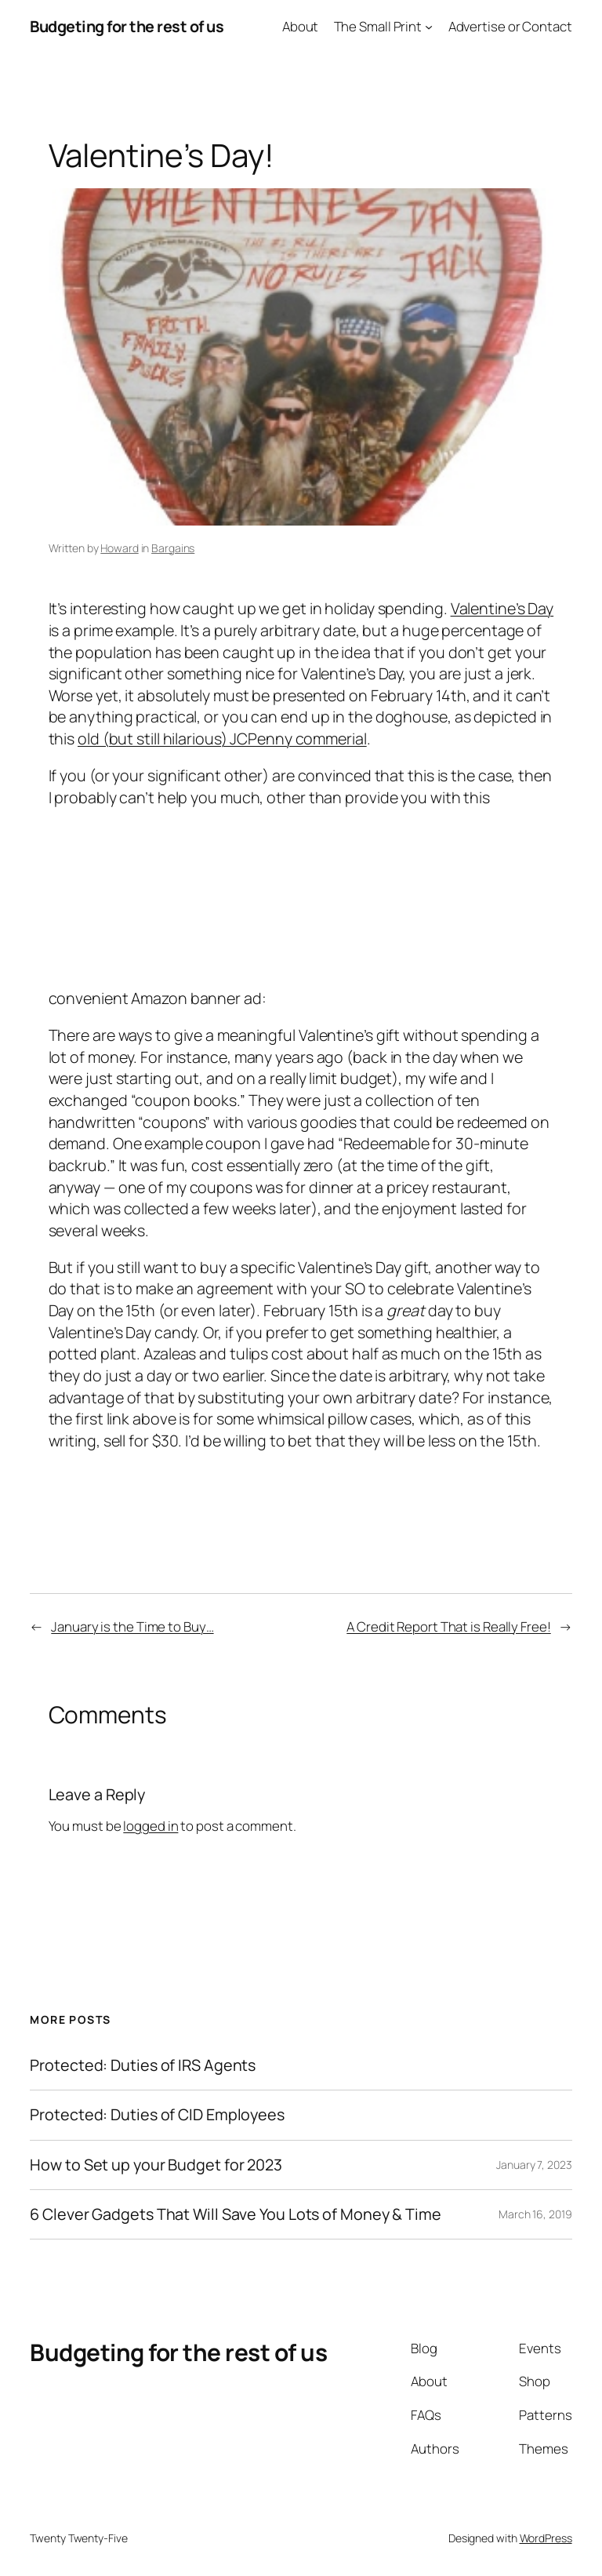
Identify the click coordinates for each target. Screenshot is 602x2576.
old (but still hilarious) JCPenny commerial (222, 738)
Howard (119, 547)
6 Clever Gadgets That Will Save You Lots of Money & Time (235, 2214)
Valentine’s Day (502, 608)
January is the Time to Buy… (132, 1626)
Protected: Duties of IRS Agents (143, 2065)
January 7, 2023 (534, 2164)
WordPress (546, 2538)
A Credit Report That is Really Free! (448, 1626)
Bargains (172, 547)
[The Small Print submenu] (429, 27)
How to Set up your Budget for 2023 (156, 2165)
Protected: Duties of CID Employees (157, 2114)
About (300, 26)
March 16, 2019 (535, 2214)
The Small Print (378, 26)
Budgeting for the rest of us (126, 26)
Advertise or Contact (510, 26)
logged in (150, 1826)
